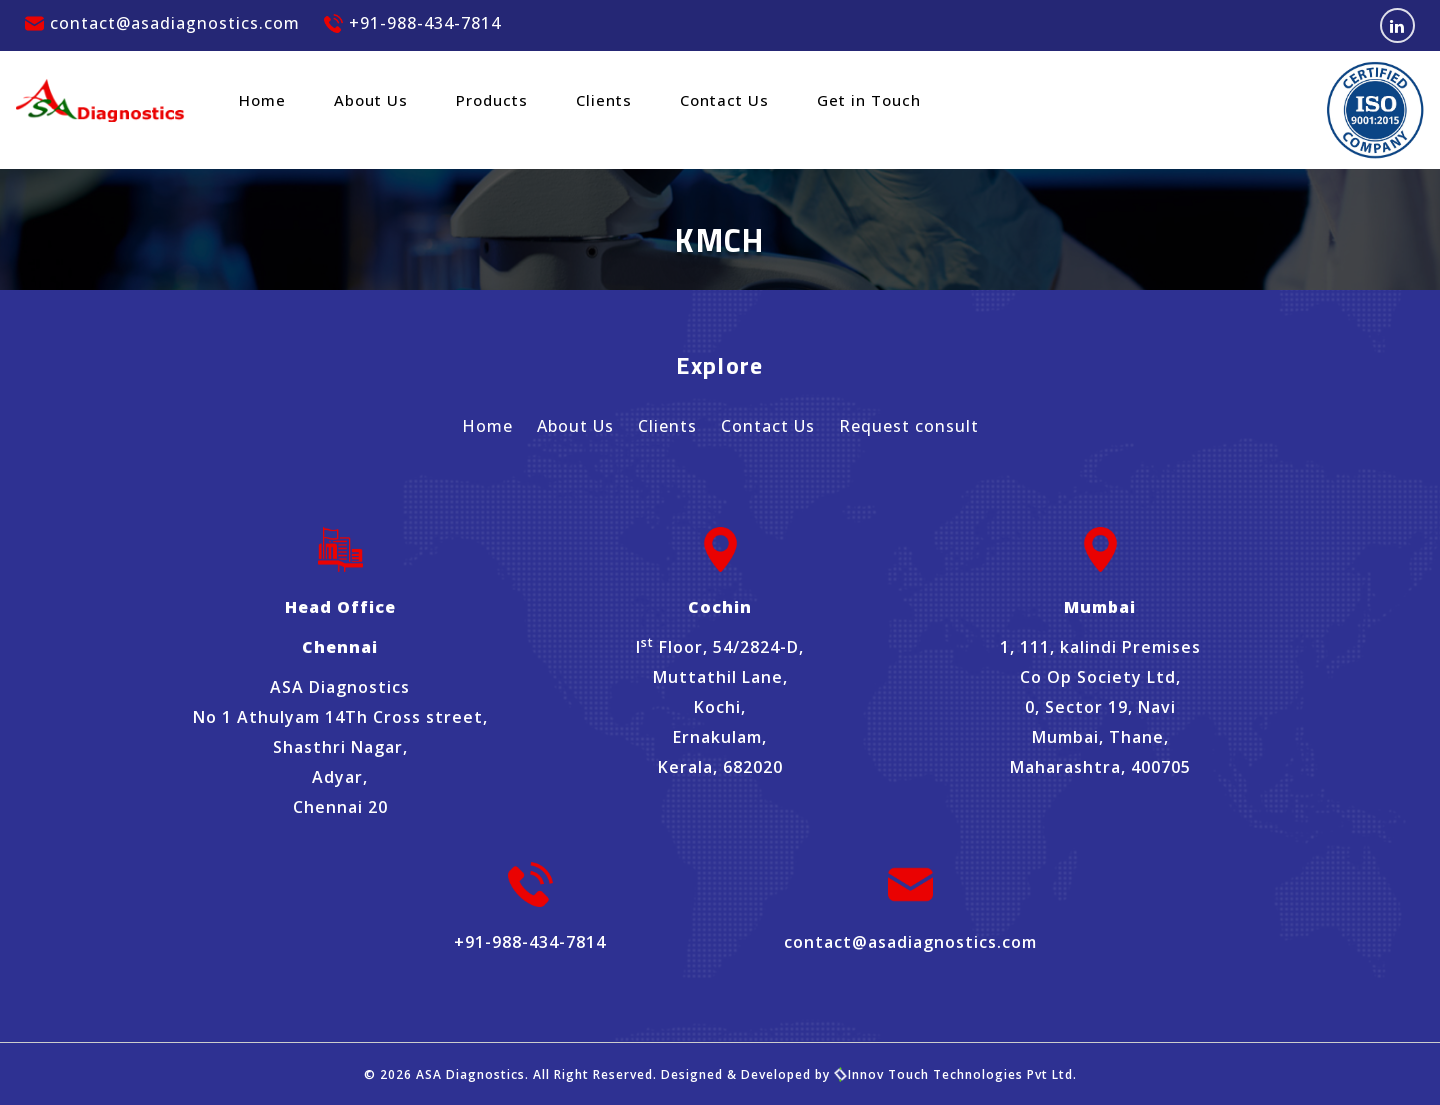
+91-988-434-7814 (412, 23)
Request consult (909, 426)
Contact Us (724, 100)
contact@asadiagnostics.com (162, 23)
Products (492, 100)
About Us (371, 100)
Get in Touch (869, 100)
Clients (604, 100)
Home (262, 100)
